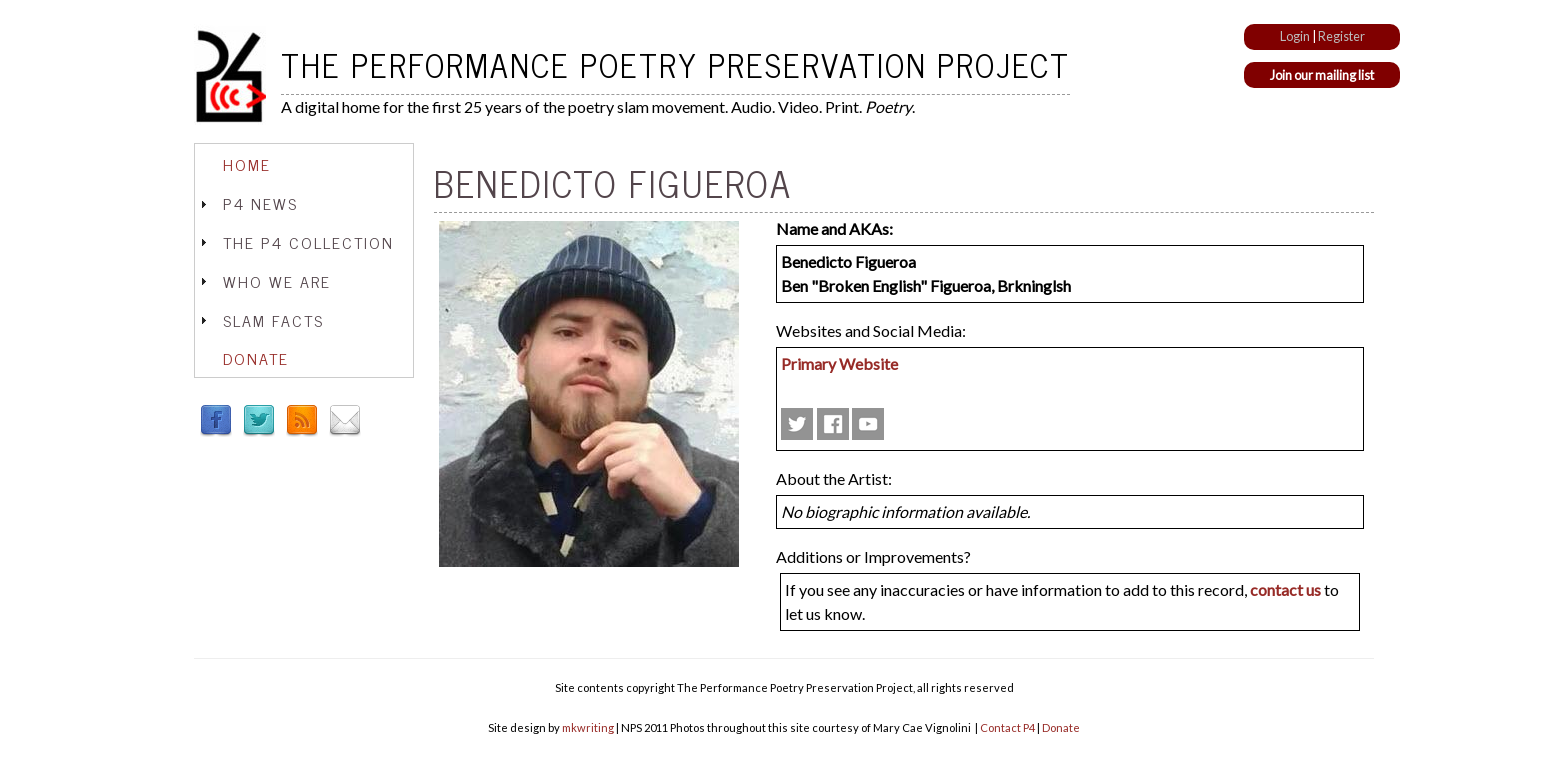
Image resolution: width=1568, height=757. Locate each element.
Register (1341, 36)
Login (1295, 36)
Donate (256, 358)
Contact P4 (1007, 727)
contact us (1285, 589)
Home (247, 164)
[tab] (304, 164)
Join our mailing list (1322, 75)
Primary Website (839, 363)
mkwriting (588, 727)
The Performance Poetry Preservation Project (675, 64)
